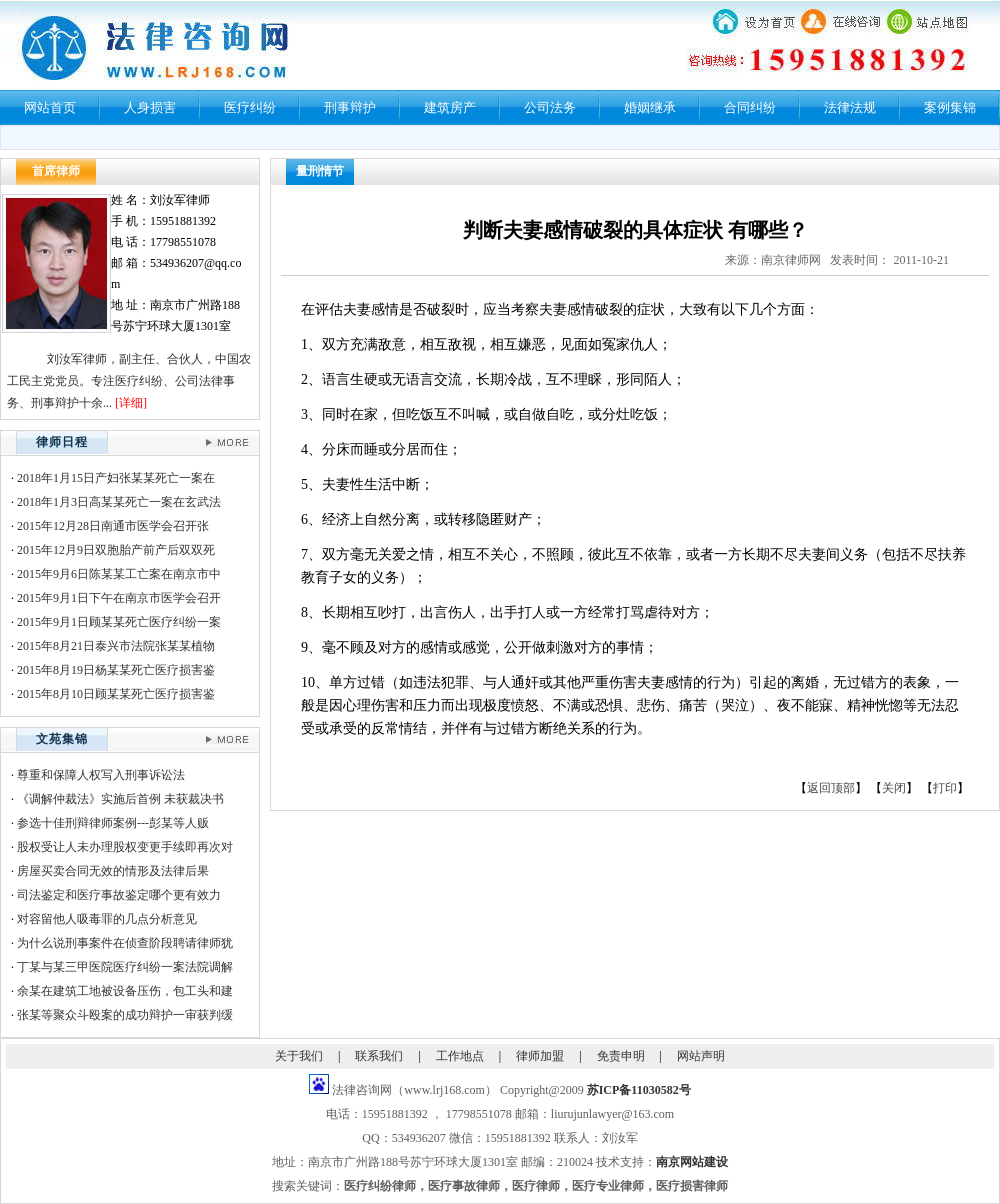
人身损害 (150, 107)
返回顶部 (831, 788)
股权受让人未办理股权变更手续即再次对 (125, 847)
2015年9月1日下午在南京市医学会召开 (119, 598)
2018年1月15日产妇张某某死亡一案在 (116, 478)
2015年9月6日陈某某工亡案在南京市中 (119, 574)
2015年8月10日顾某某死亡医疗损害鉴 (116, 694)
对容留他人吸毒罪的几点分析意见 (107, 919)
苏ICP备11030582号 (639, 1090)
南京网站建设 (692, 1162)
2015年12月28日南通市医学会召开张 (113, 526)
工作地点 (460, 1056)
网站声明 (701, 1056)
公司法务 (550, 107)
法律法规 (850, 107)
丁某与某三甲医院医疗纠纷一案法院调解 (125, 967)
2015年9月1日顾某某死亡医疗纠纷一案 (119, 622)
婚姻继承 (650, 107)
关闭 (894, 788)
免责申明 (621, 1056)
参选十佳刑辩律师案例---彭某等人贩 (113, 823)
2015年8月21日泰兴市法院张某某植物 (116, 646)
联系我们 (379, 1056)
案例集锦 (950, 107)
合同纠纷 (750, 107)
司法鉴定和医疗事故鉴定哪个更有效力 (119, 895)
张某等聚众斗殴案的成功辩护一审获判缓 (125, 1015)
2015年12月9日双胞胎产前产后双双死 (116, 550)
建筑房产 (450, 107)
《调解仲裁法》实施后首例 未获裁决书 (120, 799)
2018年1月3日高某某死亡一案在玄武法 (119, 502)
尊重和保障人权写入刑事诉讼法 (101, 775)
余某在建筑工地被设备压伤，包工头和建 (125, 991)
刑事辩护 (350, 107)
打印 (945, 788)
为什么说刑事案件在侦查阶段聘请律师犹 (125, 943)
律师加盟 (540, 1056)
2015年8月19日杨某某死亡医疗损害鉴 (116, 670)
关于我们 (299, 1056)
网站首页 (50, 107)
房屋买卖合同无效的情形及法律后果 (113, 871)
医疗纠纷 (250, 107)
